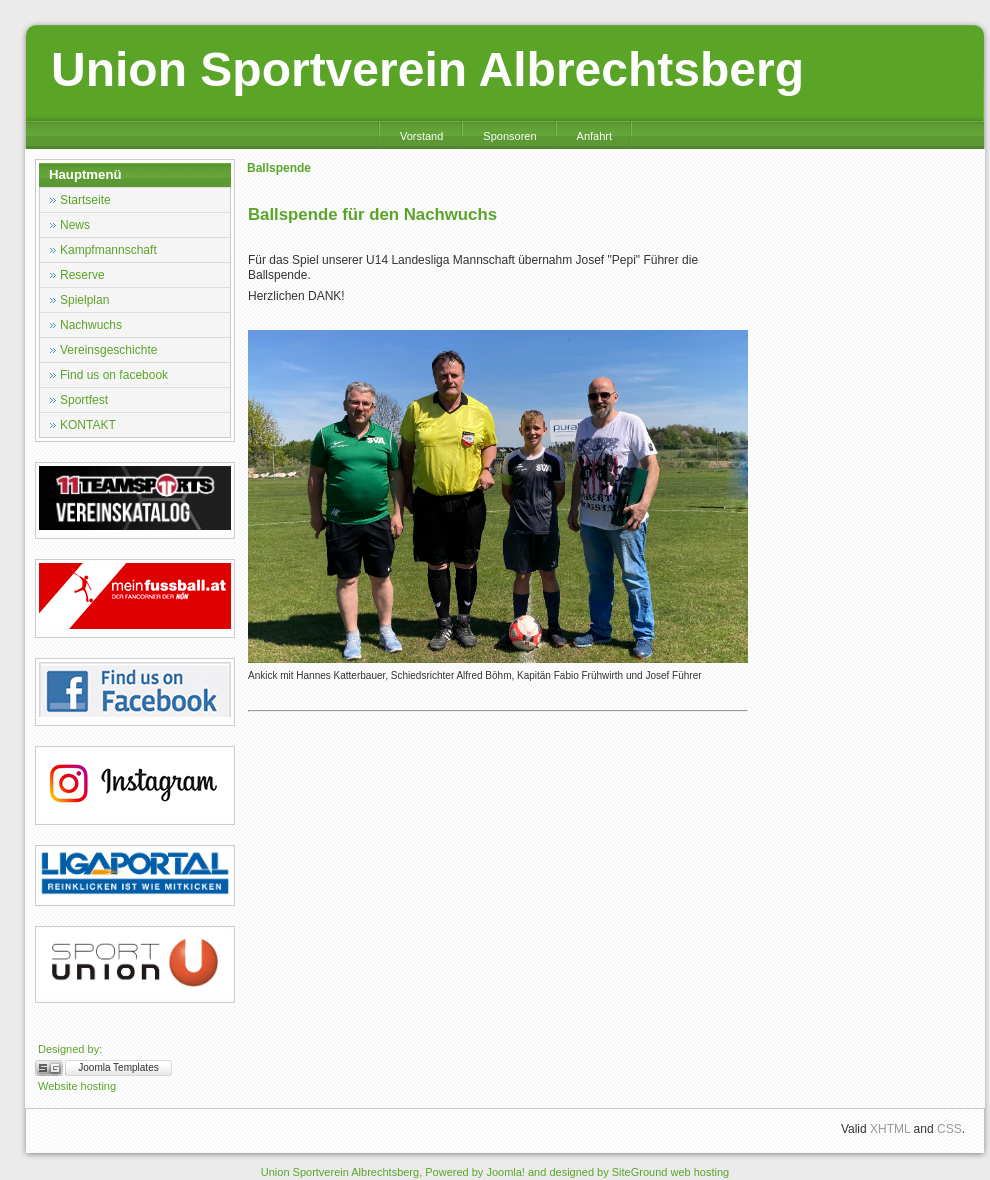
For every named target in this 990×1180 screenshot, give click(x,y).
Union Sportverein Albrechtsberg (427, 69)
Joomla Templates (118, 1067)
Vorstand (421, 136)
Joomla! (505, 1172)
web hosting (699, 1172)
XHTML (890, 1129)
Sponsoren (509, 136)
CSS (949, 1129)
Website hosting (77, 1086)
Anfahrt (594, 136)
